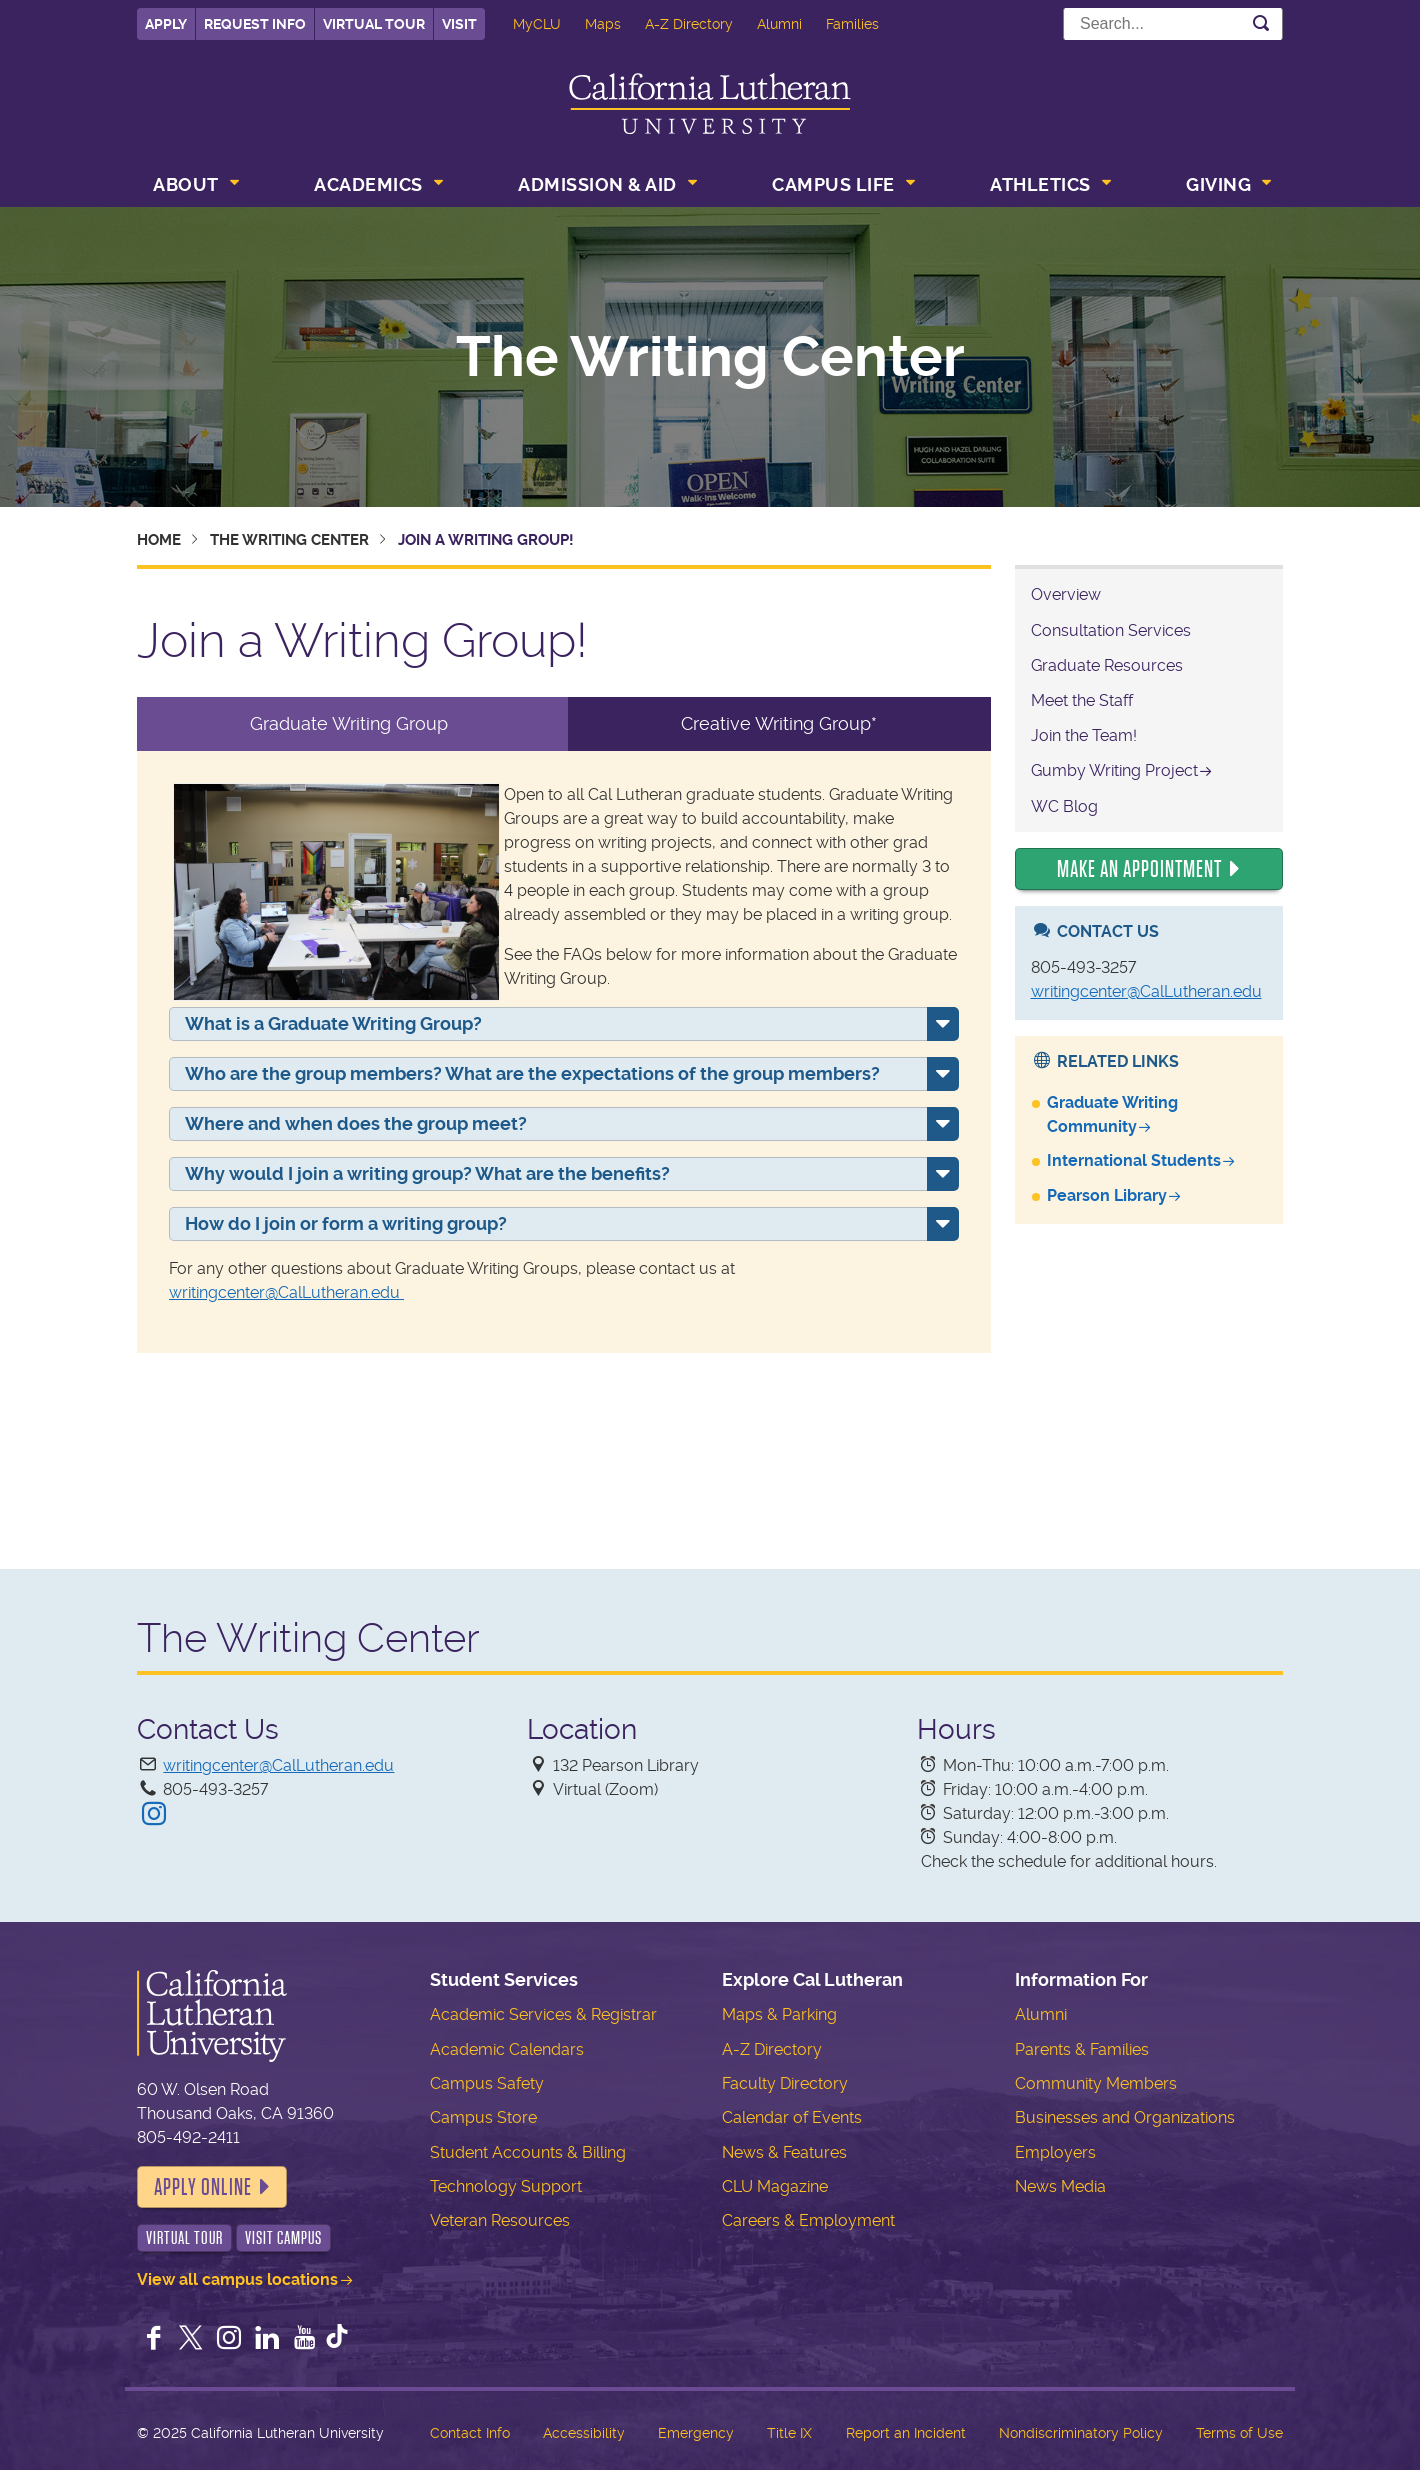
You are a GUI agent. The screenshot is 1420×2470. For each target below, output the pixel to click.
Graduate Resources (1107, 665)
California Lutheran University (710, 103)
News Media (1060, 2186)
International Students (1134, 1160)
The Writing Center (710, 357)
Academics (368, 184)
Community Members (1096, 2083)
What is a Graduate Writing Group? (333, 1023)
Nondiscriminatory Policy (1081, 2433)
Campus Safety (487, 2083)
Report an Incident (906, 2433)
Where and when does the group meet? (356, 1123)
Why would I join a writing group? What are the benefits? (427, 1173)
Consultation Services (1111, 630)
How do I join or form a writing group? (346, 1223)
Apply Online (203, 2187)
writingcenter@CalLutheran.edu (286, 1292)
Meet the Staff (1082, 700)
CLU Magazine (775, 2186)
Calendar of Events (792, 2117)
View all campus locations (237, 2279)
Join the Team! (1084, 735)
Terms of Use (1239, 2433)
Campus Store (483, 2117)
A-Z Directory (689, 24)
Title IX (789, 2433)
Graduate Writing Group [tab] (351, 723)
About (186, 184)
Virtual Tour (374, 24)
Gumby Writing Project (1114, 770)
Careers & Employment (808, 2220)
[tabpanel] (564, 1052)
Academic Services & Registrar (543, 2014)
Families (852, 24)
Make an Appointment (1139, 869)
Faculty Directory (785, 2083)
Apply (166, 24)
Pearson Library (1107, 1195)
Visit (459, 24)
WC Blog (1064, 806)
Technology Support (506, 2186)
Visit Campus (283, 2238)
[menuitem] (194, 187)
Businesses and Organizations (1125, 2117)
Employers (1055, 2152)
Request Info (255, 24)
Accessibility (584, 2433)
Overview (1066, 594)
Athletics (1040, 184)
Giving (1218, 184)
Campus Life (833, 184)
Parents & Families (1082, 2049)
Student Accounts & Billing (528, 2152)
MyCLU (537, 24)
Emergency (696, 2433)
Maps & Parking (779, 2014)
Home (159, 540)
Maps (603, 24)
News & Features (784, 2152)
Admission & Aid (597, 184)
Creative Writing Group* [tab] (779, 723)
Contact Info (470, 2433)
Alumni (779, 24)
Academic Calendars (507, 2049)
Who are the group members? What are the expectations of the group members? (532, 1073)
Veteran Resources (500, 2220)
